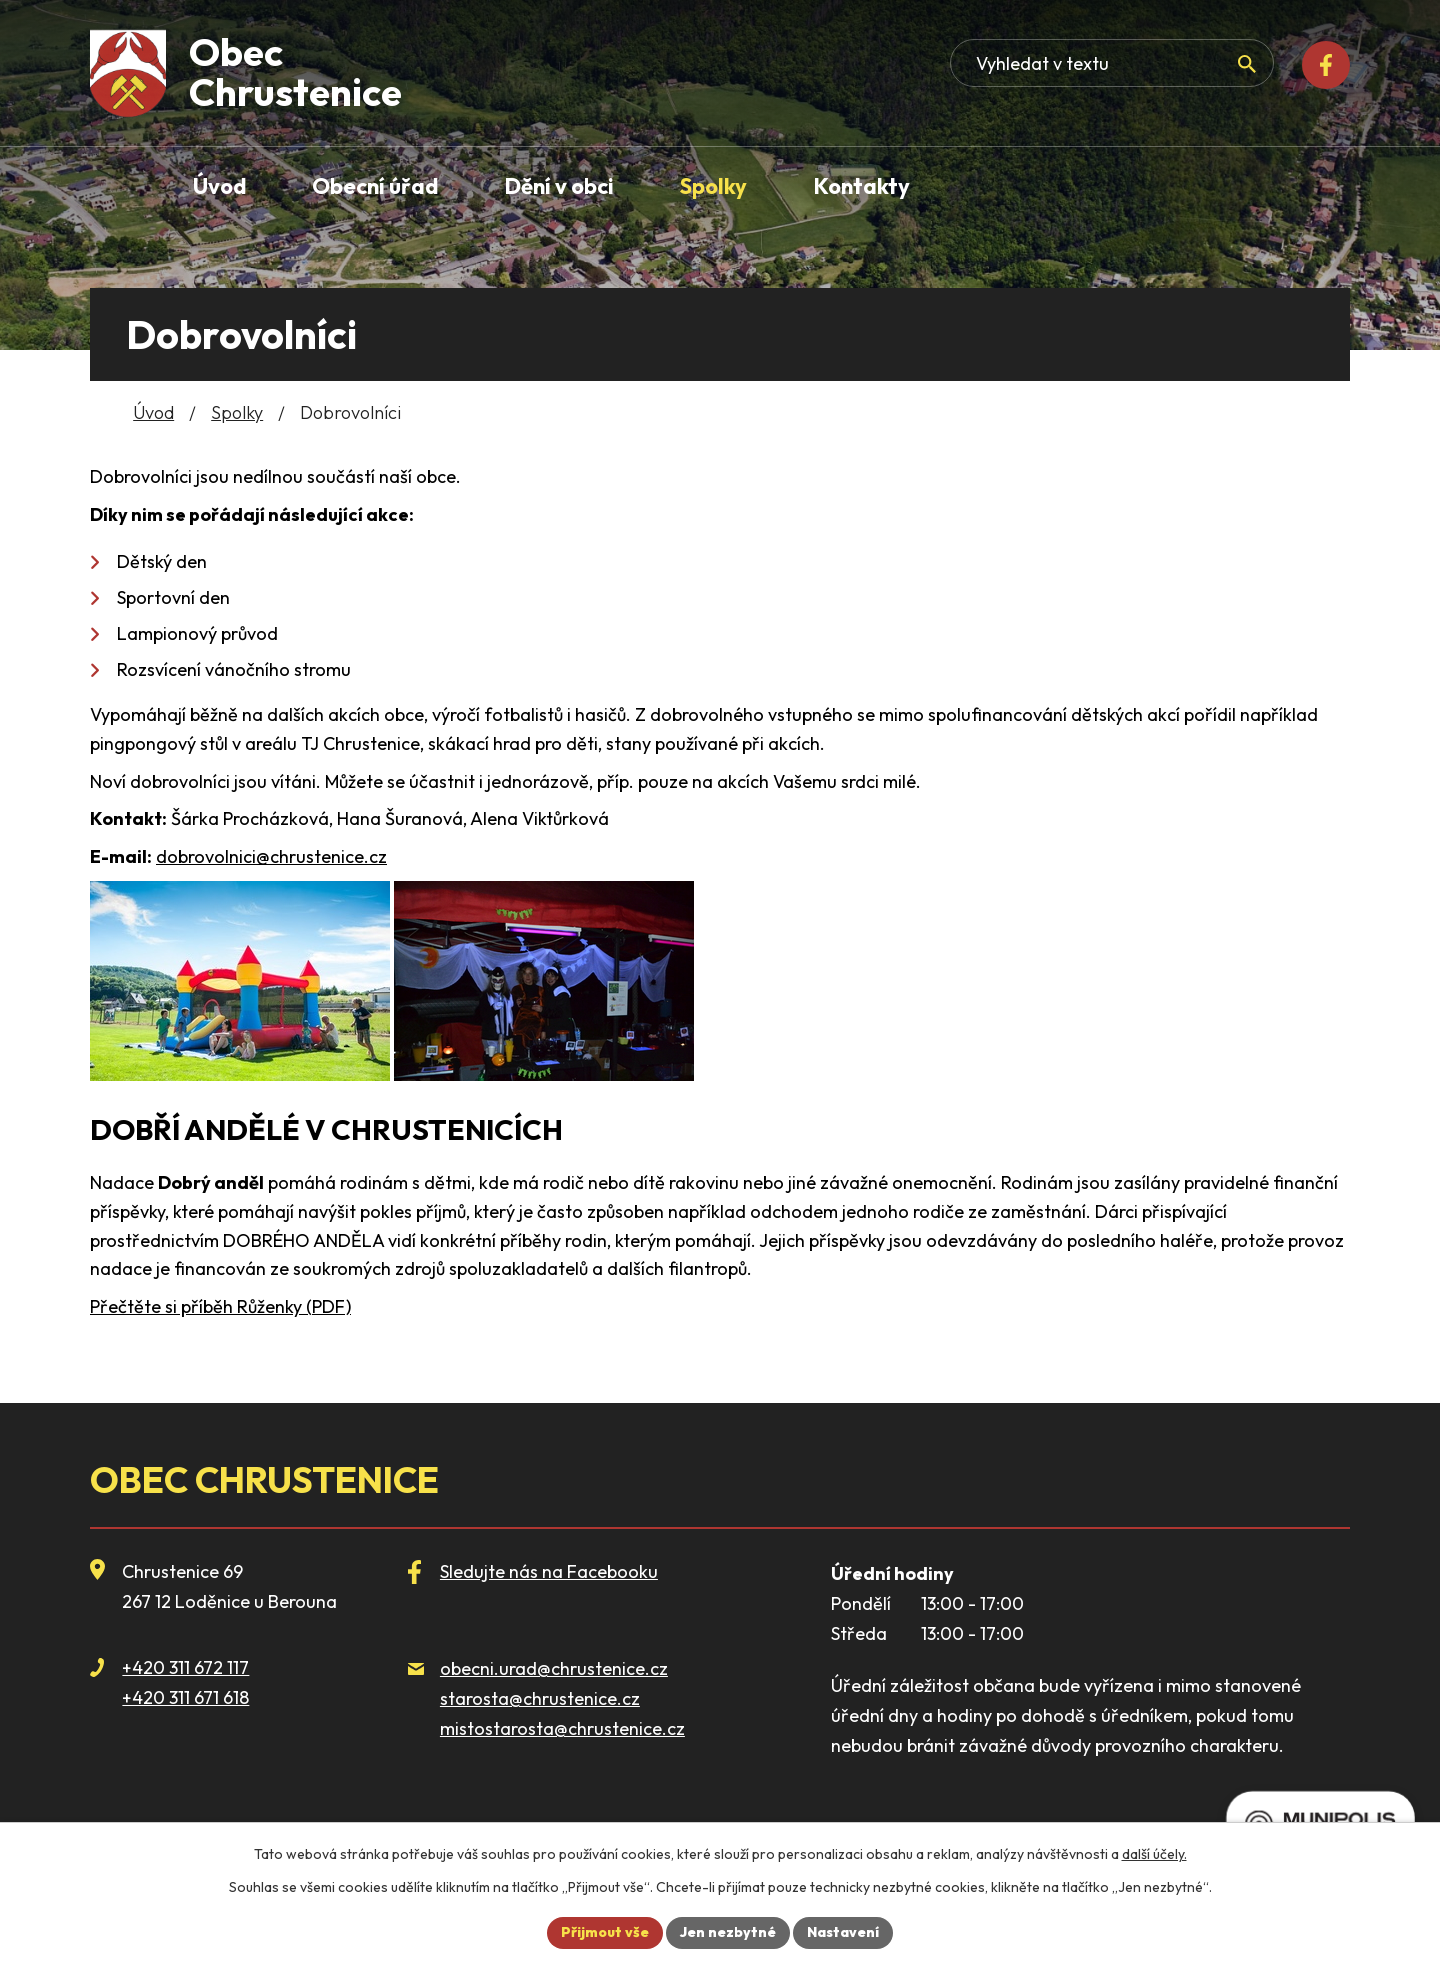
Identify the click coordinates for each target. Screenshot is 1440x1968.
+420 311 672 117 (185, 1667)
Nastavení (843, 1932)
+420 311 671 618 (185, 1697)
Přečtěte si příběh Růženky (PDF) (220, 1306)
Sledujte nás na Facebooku (549, 1571)
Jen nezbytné (728, 1932)
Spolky (237, 412)
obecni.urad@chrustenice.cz (554, 1668)
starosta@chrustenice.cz (540, 1698)
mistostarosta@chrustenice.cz (562, 1728)
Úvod (153, 412)
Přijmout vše (605, 1932)
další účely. (1154, 1854)
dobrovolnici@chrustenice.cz (271, 856)
